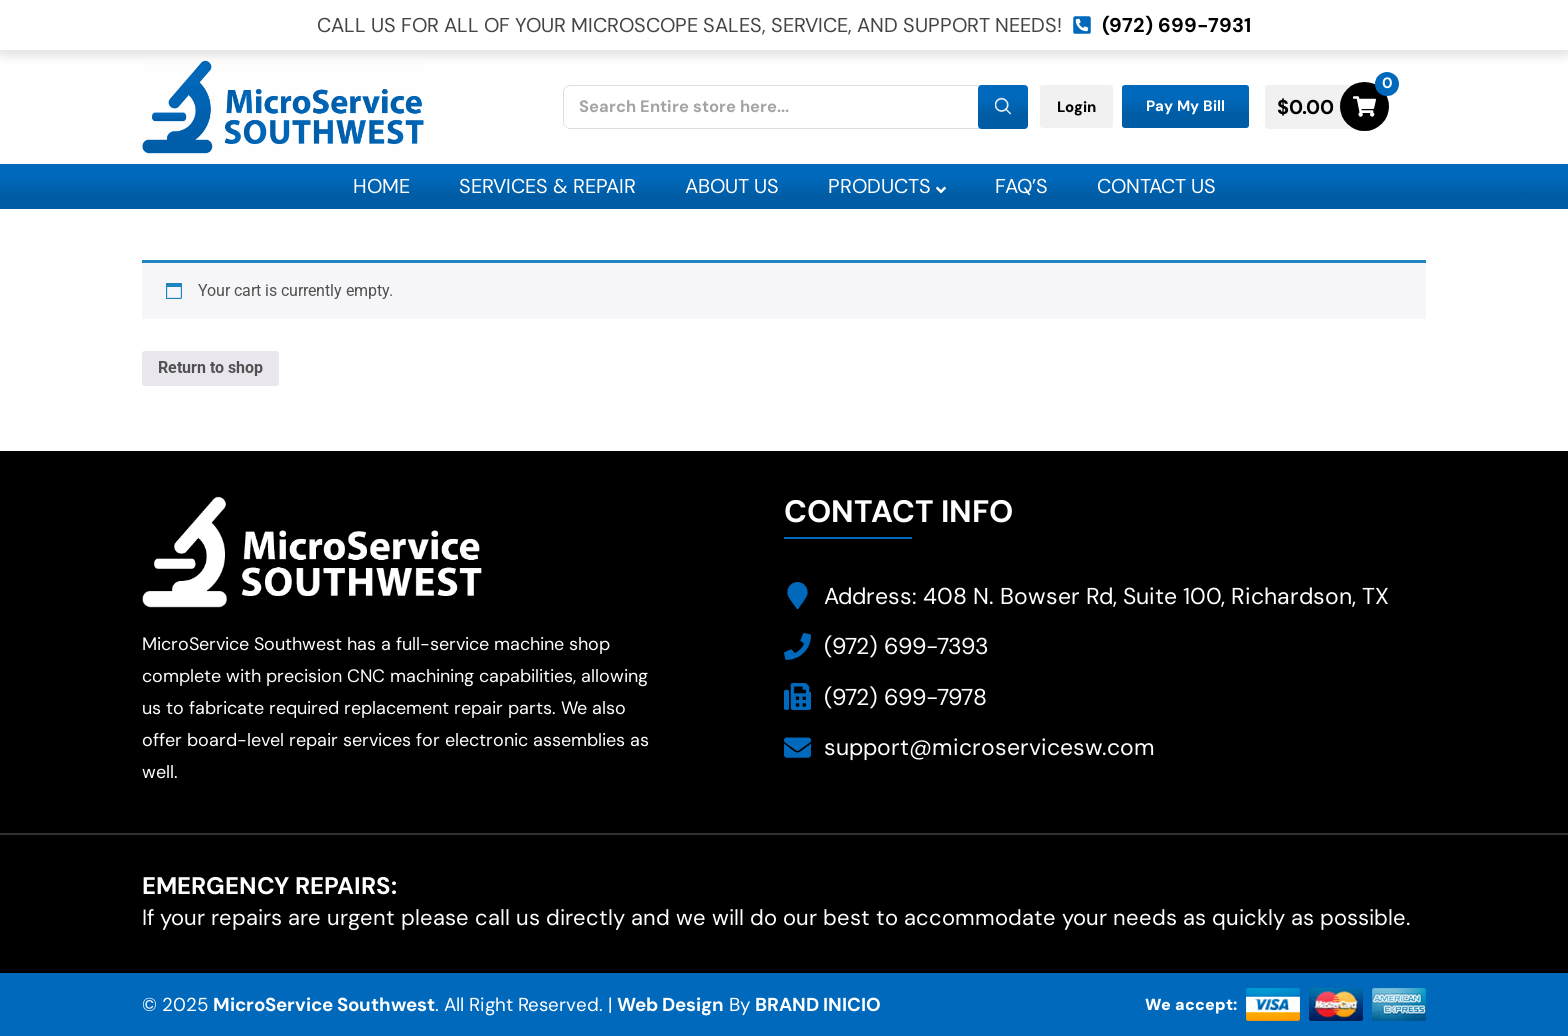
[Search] (1003, 107)
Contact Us (1156, 186)
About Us (732, 186)
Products (887, 186)
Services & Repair (547, 186)
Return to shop (210, 367)
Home (381, 186)
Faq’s (1021, 186)
